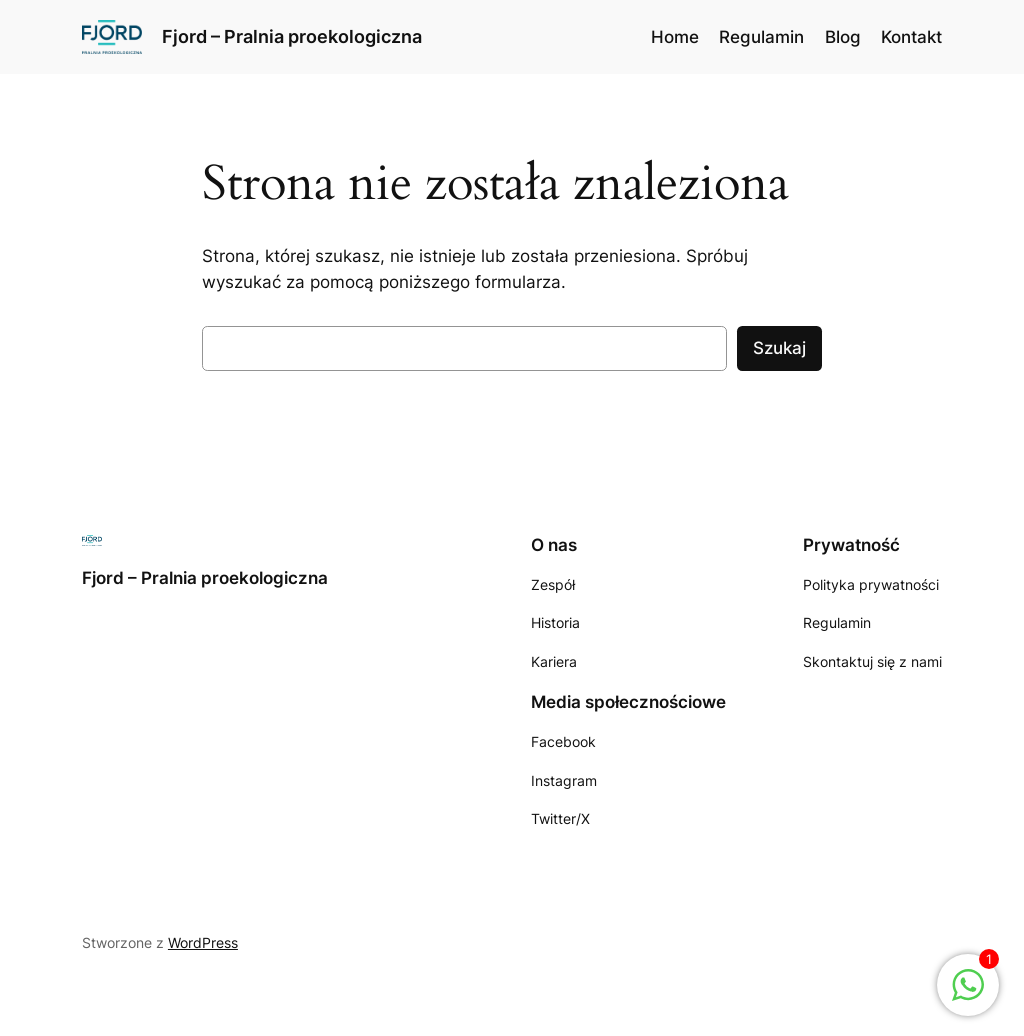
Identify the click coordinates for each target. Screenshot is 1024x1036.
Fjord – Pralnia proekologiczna (292, 36)
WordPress (203, 942)
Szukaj (779, 348)
